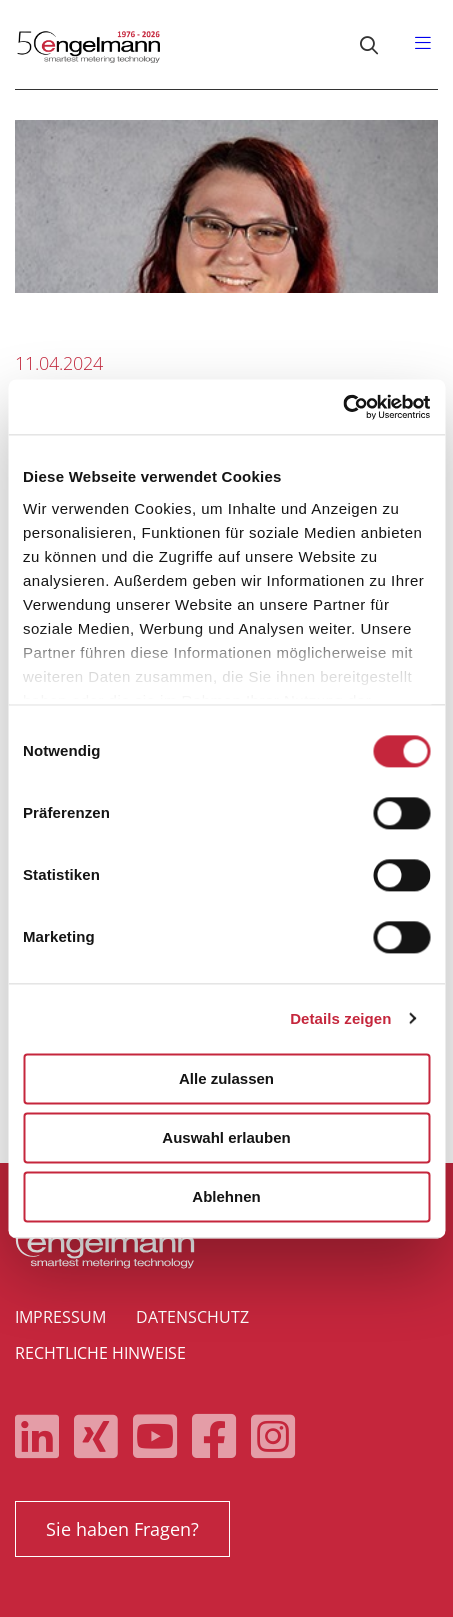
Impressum (60, 1317)
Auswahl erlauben (226, 1137)
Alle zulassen (226, 1078)
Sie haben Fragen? (122, 1529)
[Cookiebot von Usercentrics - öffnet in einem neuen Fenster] (342, 407)
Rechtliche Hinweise (100, 1353)
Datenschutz (192, 1317)
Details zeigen (340, 1018)
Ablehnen (226, 1196)
